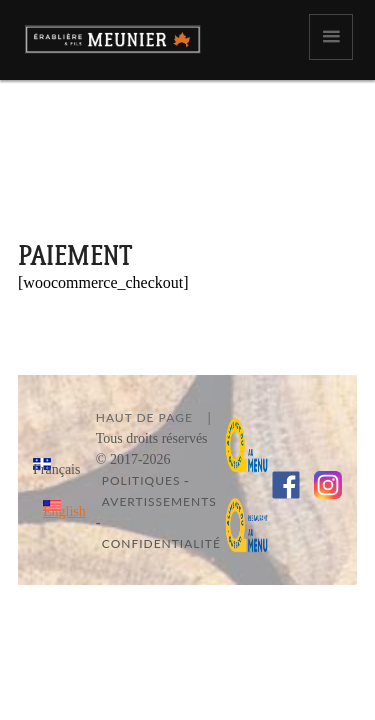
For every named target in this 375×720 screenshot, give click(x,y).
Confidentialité (161, 543)
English (64, 511)
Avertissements (159, 501)
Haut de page (144, 417)
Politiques (141, 480)
